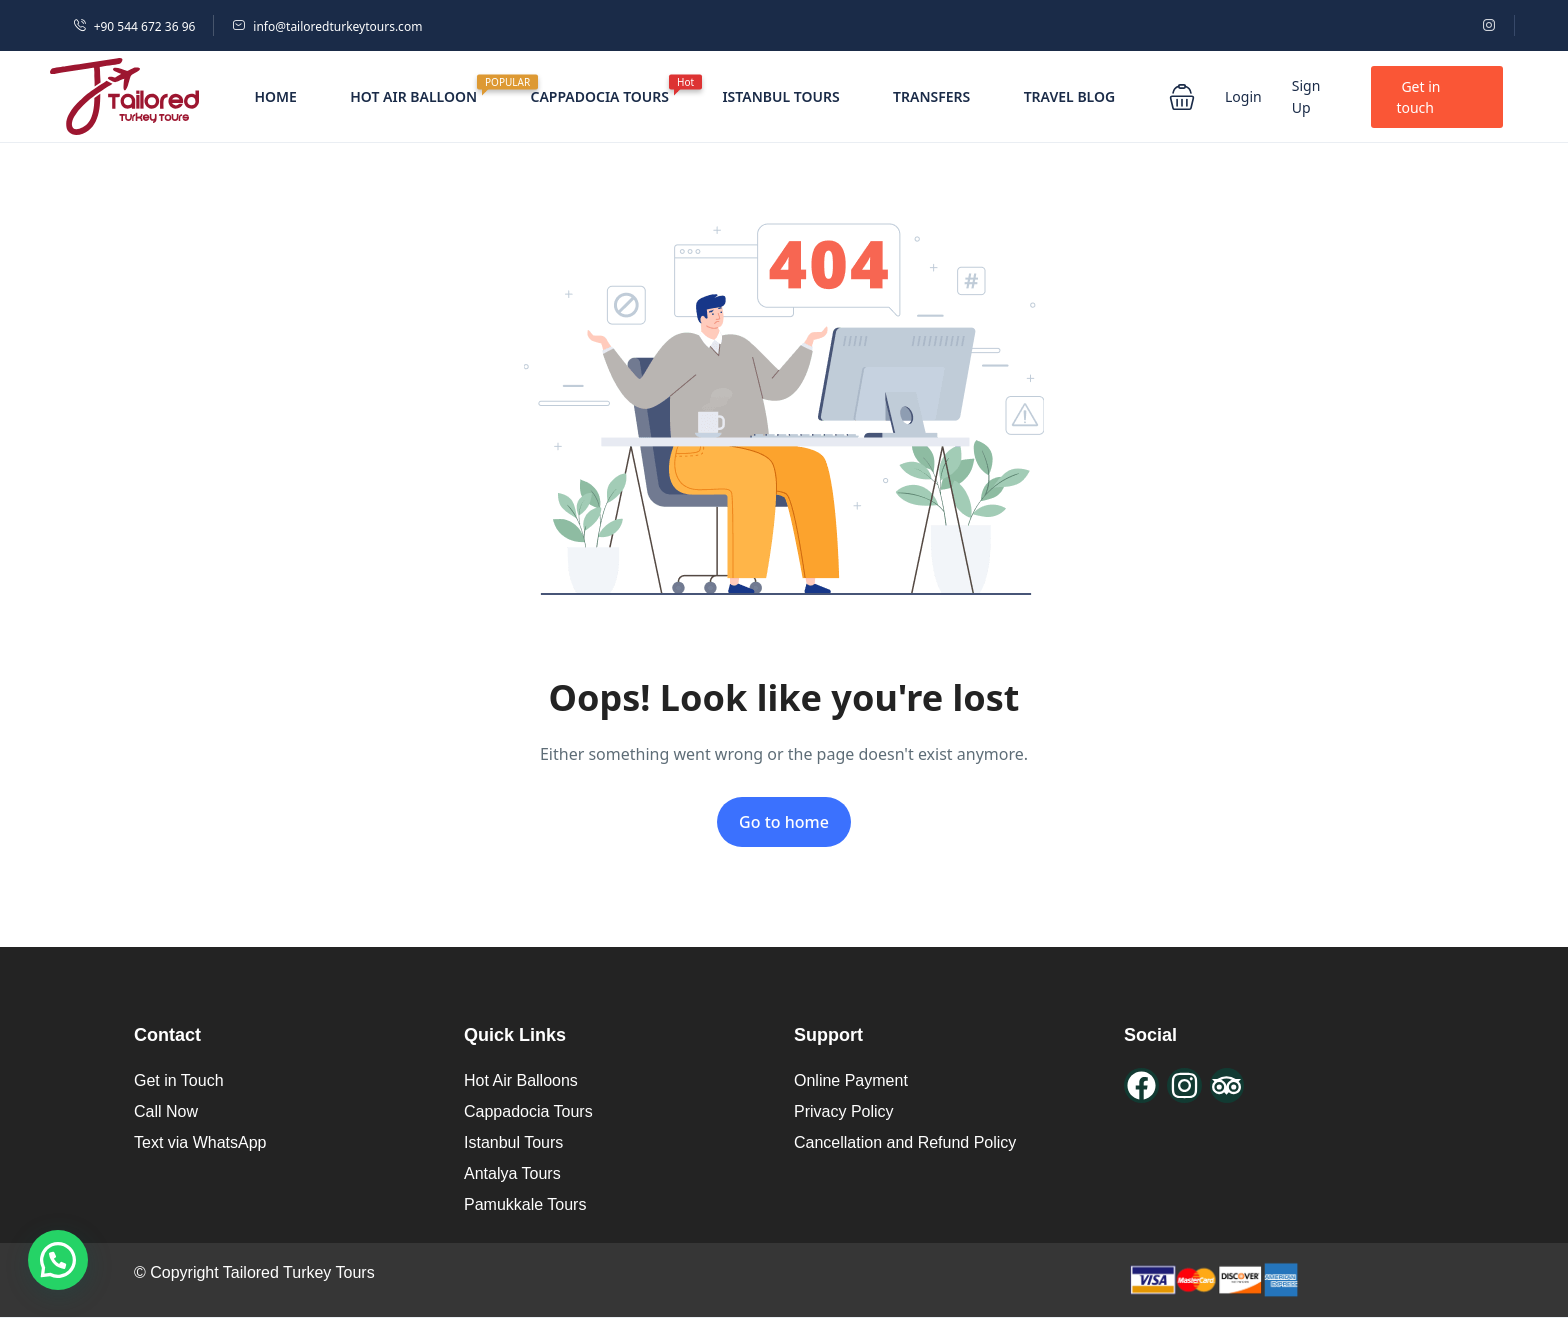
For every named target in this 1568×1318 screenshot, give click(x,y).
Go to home (784, 822)
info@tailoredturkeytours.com (327, 26)
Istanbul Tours (513, 1142)
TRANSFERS (931, 96)
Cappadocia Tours (528, 1111)
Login (1243, 96)
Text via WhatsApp (200, 1142)
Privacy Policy (844, 1111)
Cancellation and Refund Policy (905, 1142)
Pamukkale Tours (525, 1204)
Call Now (166, 1111)
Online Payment (851, 1080)
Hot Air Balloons (521, 1080)
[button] (1182, 97)
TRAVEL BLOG (1070, 96)
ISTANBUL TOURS (780, 96)
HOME (275, 96)
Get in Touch (179, 1080)
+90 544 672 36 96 (134, 26)
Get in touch (1418, 97)
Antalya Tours (512, 1173)
